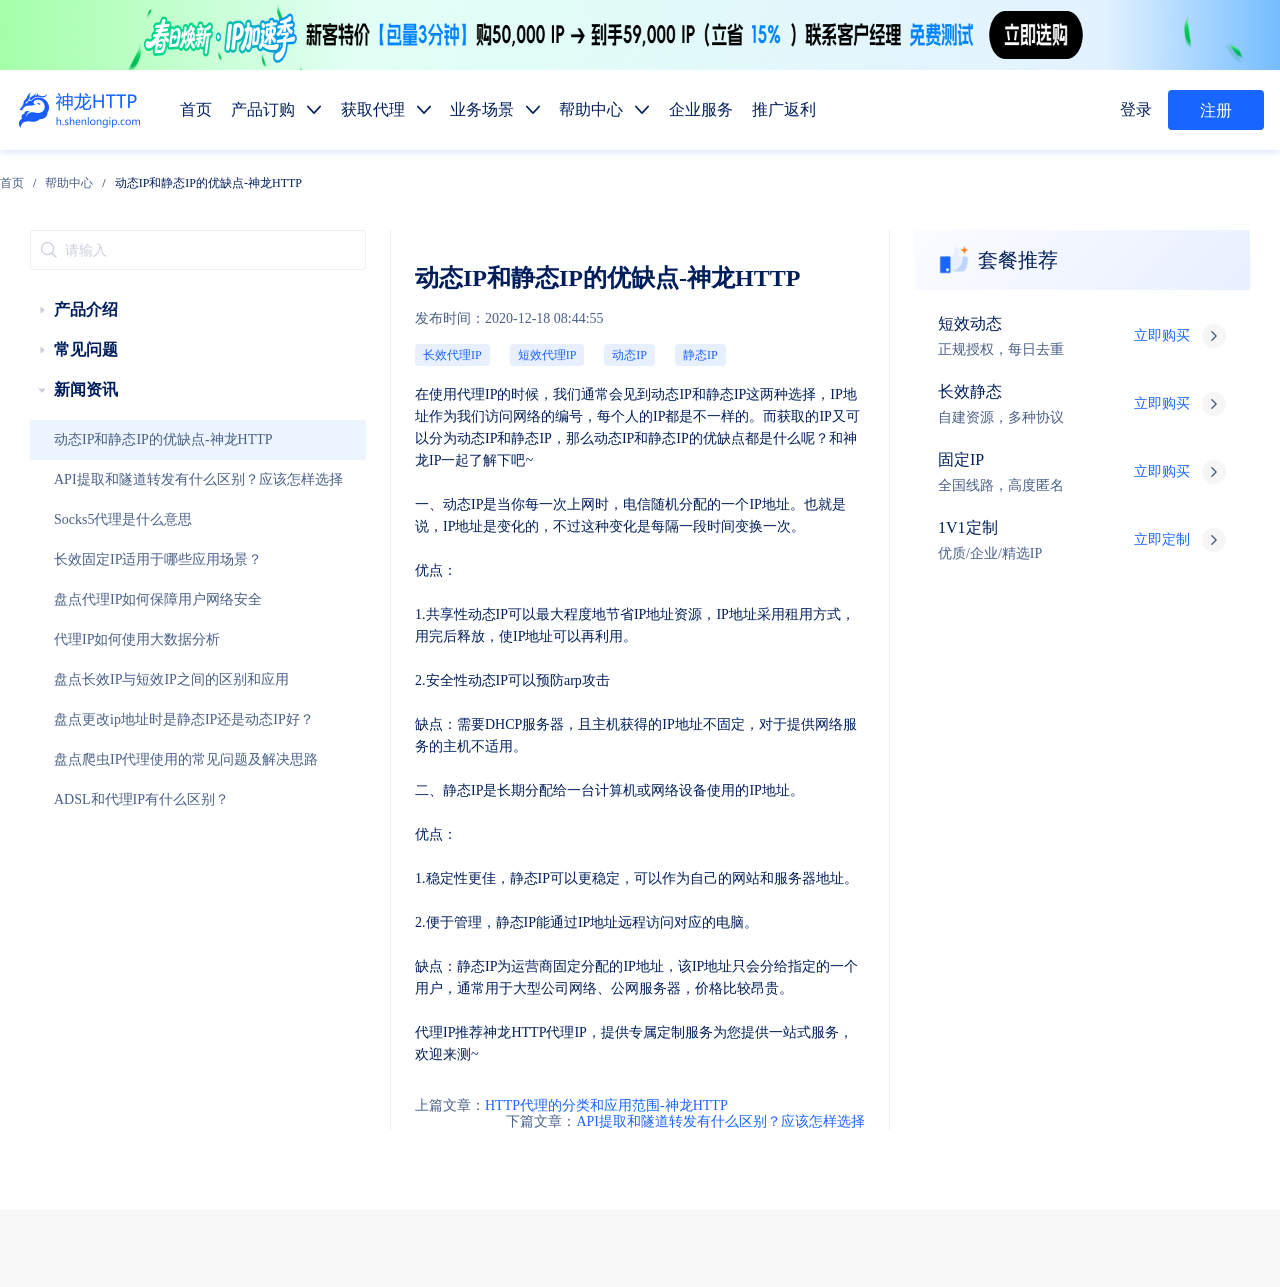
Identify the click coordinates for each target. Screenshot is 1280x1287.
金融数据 (1086, 1011)
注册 (1216, 111)
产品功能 (706, 1105)
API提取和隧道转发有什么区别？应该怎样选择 (137, 439)
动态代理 (706, 964)
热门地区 (852, 1058)
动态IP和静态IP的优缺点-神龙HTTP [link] (392, 175)
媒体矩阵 (782, 1011)
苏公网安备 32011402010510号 (802, 1240)
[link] (197, 175)
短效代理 (706, 917)
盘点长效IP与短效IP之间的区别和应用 (120, 639)
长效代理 (782, 917)
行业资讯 (858, 1105)
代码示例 (776, 1058)
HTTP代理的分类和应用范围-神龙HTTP (378, 689)
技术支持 (319, 1111)
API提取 (703, 1058)
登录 (1141, 110)
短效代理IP (364, 291)
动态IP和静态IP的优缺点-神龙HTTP (115, 399)
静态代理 (782, 964)
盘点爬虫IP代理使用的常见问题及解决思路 (129, 719)
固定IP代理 (864, 917)
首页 (197, 175)
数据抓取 (706, 1011)
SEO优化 (1161, 1011)
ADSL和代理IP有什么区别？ (101, 759)
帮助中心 (254, 175)
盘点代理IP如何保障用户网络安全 (111, 559)
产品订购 (706, 870)
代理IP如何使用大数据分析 (97, 599)
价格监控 (934, 1011)
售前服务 (319, 1071)
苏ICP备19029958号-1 (644, 1240)
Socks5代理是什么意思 (89, 479)
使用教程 (782, 1105)
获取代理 (782, 870)
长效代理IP (301, 291)
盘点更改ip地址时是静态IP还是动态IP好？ (128, 679)
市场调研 (1010, 1011)
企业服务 (934, 870)
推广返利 (1010, 870)
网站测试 (1236, 1011)
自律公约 (1040, 1187)
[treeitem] (132, 269)
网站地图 (584, 1213)
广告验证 (858, 1011)
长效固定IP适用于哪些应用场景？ (111, 519)
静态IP (467, 291)
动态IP (420, 291)
